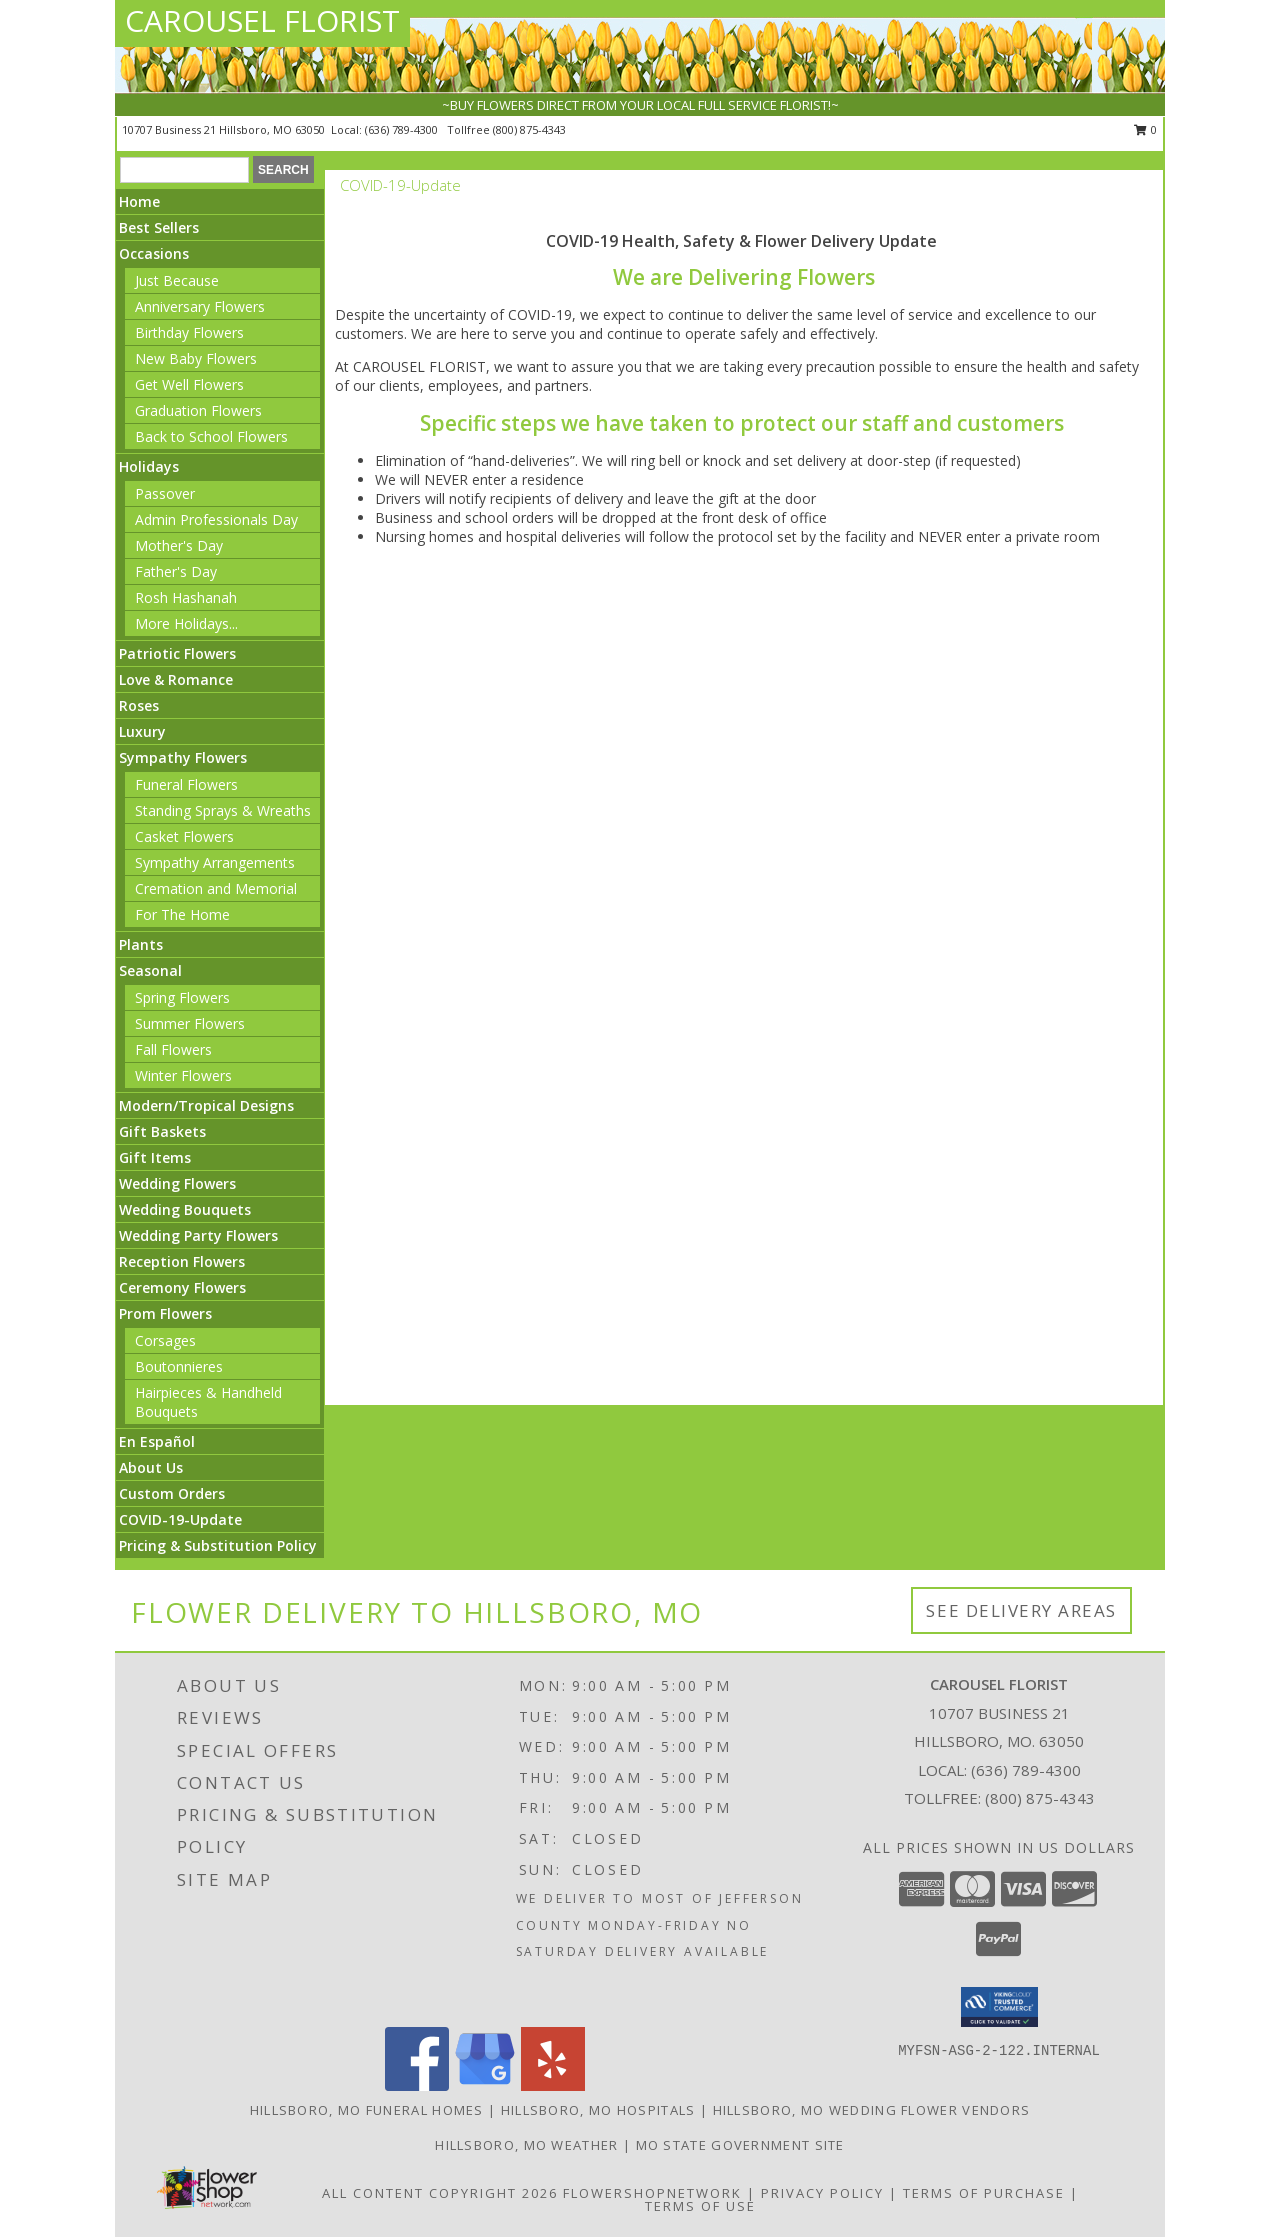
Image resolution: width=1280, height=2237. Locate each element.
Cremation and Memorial (216, 888)
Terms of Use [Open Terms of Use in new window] (700, 2206)
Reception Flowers (182, 1261)
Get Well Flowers (189, 384)
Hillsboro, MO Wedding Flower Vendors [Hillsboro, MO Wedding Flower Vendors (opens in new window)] (872, 2110)
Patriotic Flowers (177, 653)
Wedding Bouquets (185, 1209)
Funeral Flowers (186, 784)
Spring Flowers (182, 997)
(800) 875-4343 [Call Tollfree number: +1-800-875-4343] (1040, 1798)
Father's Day (176, 571)
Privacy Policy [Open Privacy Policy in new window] (822, 2193)
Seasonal (150, 970)
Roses (139, 705)
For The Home (182, 914)
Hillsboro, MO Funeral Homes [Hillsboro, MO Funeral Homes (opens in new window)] (367, 2110)
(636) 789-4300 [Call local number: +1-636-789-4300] (403, 129)
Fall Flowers (173, 1049)
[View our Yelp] (553, 2085)
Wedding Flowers (177, 1183)
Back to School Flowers (211, 436)
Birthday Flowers (189, 332)
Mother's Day (179, 545)
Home (139, 201)
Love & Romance (176, 679)
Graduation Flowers (198, 410)
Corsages (165, 1340)
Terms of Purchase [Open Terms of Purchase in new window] (984, 2193)
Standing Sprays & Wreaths (223, 810)
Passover (165, 493)
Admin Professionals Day (216, 519)
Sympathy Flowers (183, 757)
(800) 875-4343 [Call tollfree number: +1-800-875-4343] (529, 129)
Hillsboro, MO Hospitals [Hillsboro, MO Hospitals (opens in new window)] (598, 2110)
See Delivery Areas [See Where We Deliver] (1021, 1610)
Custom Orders (172, 1493)
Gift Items (155, 1157)
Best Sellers (159, 227)
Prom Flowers (165, 1313)
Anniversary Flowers (200, 306)
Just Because (177, 280)
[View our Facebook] (417, 2085)
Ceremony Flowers (182, 1287)
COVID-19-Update (180, 1519)
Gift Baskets (162, 1131)
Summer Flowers (190, 1023)
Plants (141, 944)
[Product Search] (184, 170)
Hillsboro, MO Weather (526, 2145)
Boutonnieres (179, 1366)
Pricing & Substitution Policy (218, 1545)
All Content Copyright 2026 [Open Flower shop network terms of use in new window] (440, 2193)
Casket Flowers (184, 836)
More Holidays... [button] (186, 623)
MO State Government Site (740, 2145)
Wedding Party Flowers (198, 1235)
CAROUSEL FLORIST (262, 20)
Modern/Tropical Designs (206, 1105)
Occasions (154, 253)
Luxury (142, 731)
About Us (151, 1467)
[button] (999, 2007)
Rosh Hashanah (186, 597)
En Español (157, 1441)
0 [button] (1145, 129)
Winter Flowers (183, 1075)
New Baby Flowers (196, 358)
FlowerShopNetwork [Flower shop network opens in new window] (652, 2193)
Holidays (149, 466)
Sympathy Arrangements (215, 862)
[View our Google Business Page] (485, 2085)
